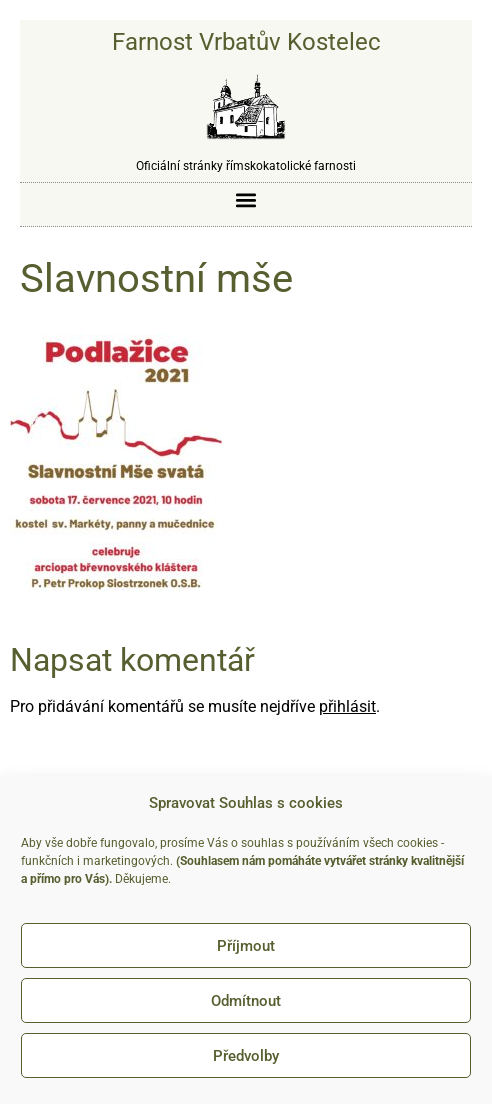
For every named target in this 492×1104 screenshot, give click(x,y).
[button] (246, 199)
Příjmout (246, 946)
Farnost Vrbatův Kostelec (246, 42)
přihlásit (347, 706)
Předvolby (246, 1056)
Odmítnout (246, 1001)
